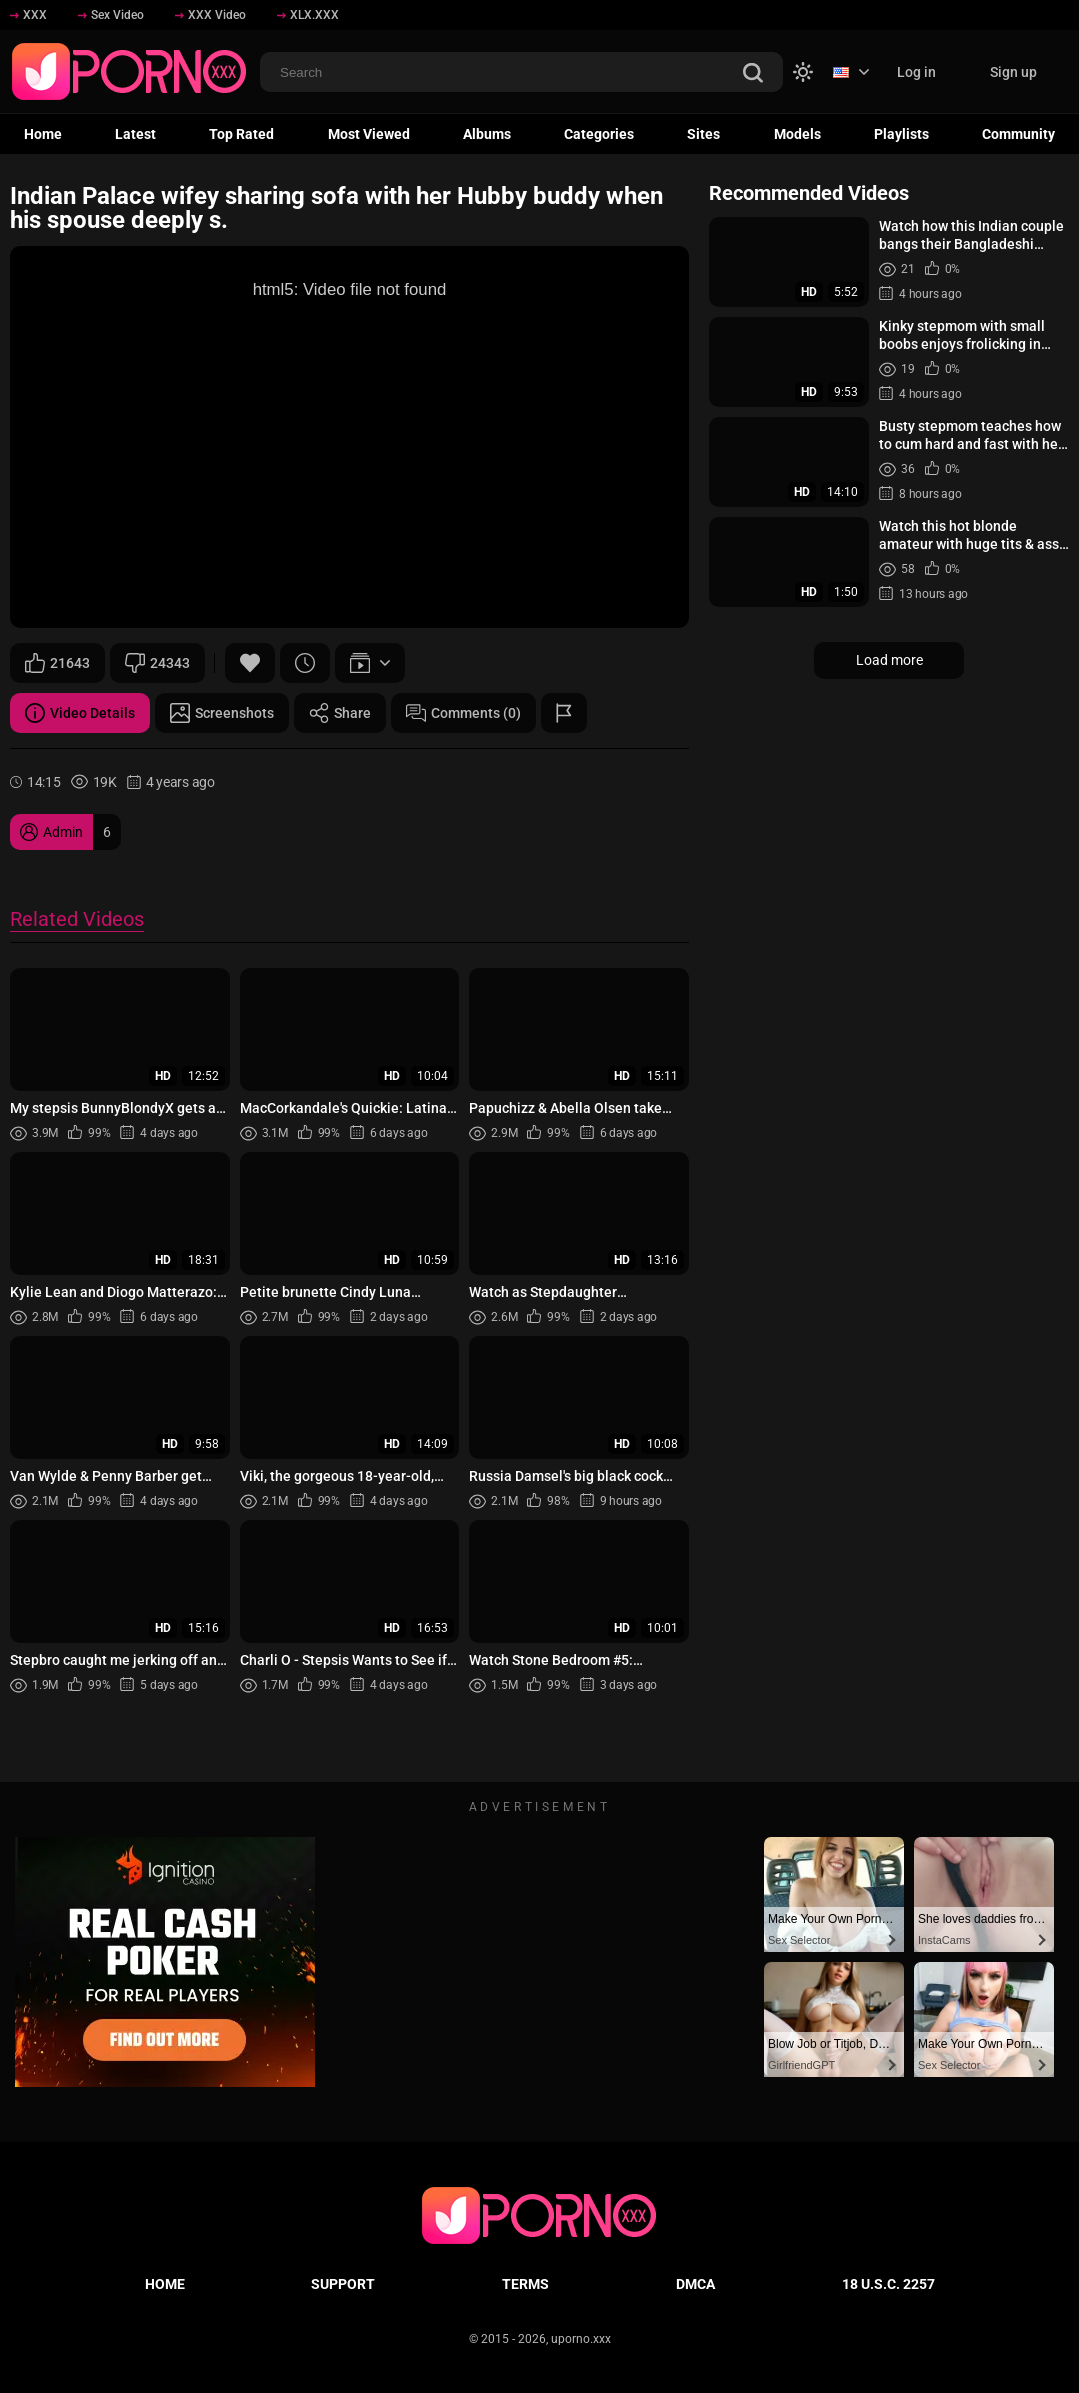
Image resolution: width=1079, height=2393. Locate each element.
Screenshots (222, 713)
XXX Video (210, 15)
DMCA (695, 2284)
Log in (916, 72)
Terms (525, 2284)
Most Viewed (369, 134)
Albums (487, 134)
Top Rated (241, 134)
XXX (28, 15)
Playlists (901, 134)
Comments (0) (463, 713)
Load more (889, 660)
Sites (703, 134)
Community (1018, 134)
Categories (599, 134)
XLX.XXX (308, 15)
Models (797, 134)
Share (340, 713)
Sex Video (111, 15)
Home (43, 134)
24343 (157, 663)
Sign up (1013, 72)
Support (343, 2284)
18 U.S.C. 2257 (888, 2284)
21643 (57, 663)
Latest (135, 134)
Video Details (80, 713)
